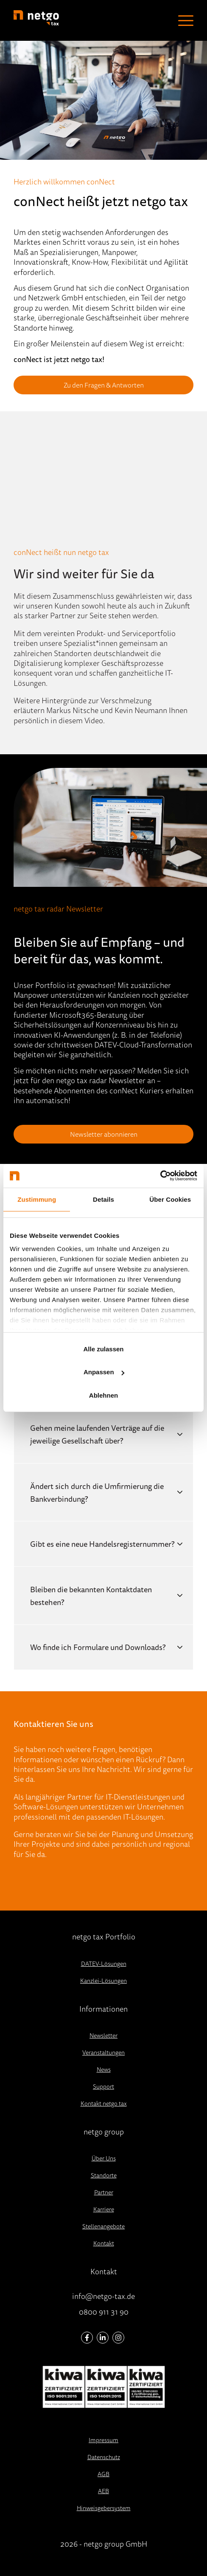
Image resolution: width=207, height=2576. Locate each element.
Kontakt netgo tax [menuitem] (104, 2103)
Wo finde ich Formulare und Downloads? (97, 1647)
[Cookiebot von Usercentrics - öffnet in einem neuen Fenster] (160, 1175)
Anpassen (104, 1372)
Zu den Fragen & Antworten (104, 385)
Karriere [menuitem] (103, 2209)
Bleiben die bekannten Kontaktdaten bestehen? (91, 1595)
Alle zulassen (103, 1348)
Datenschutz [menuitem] (103, 2457)
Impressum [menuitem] (103, 2440)
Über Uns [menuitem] (104, 2158)
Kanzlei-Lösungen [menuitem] (103, 1980)
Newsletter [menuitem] (103, 2035)
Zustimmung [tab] (36, 1199)
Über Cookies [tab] (170, 1199)
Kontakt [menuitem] (103, 2243)
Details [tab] (103, 1199)
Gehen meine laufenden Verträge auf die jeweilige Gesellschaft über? (97, 1434)
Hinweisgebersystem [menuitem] (104, 2508)
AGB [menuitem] (103, 2474)
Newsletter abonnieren (103, 1134)
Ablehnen (103, 1395)
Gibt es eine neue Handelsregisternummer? (102, 1544)
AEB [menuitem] (103, 2491)
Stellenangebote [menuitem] (103, 2226)
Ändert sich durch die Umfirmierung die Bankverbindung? (97, 1492)
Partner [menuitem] (103, 2192)
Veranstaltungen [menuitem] (103, 2052)
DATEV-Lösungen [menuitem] (103, 1963)
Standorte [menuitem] (104, 2175)
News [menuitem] (104, 2069)
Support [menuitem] (103, 2086)
